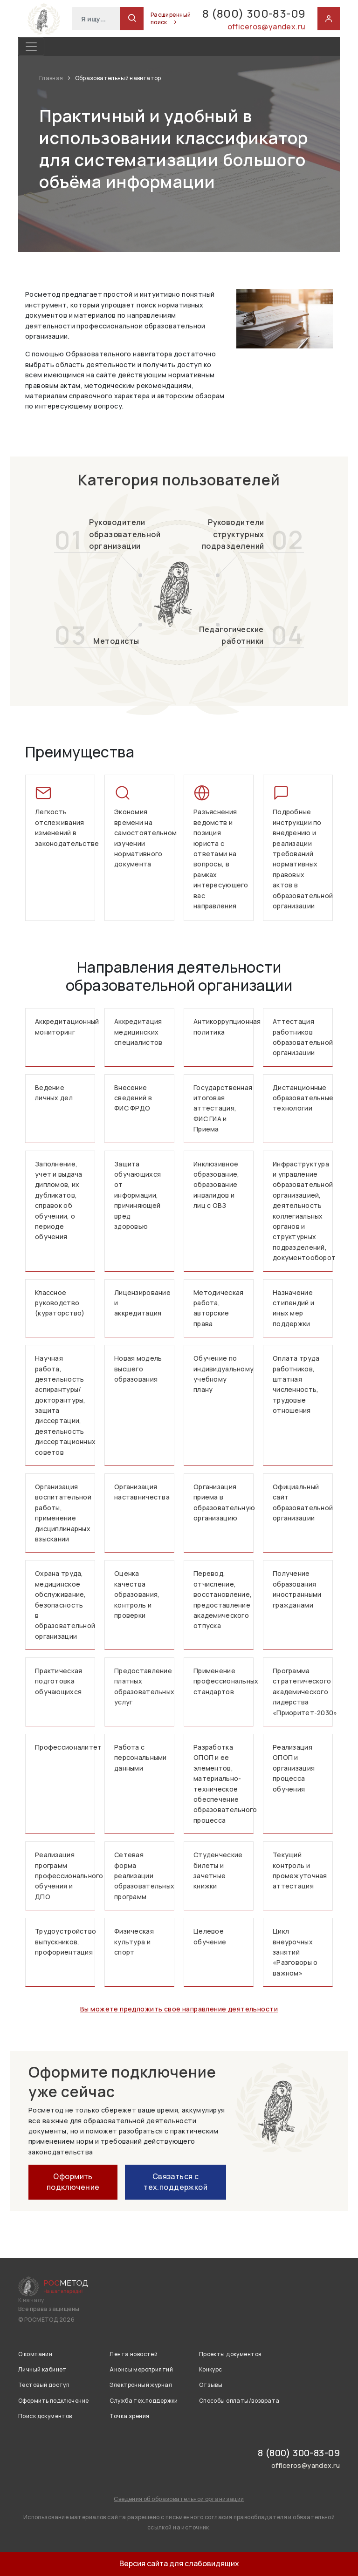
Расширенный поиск (171, 18)
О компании (35, 2354)
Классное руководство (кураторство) (60, 1303)
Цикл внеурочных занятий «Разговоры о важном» (295, 1952)
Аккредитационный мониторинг (65, 1026)
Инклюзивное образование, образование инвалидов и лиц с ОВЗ (216, 1184)
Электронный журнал (141, 2385)
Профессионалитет (65, 1747)
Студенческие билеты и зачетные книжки (217, 1870)
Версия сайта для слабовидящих (179, 2563)
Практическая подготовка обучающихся (58, 1681)
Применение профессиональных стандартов (223, 1681)
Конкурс (210, 2369)
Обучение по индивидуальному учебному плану (223, 1374)
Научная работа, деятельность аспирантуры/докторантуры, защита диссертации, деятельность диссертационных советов (65, 1405)
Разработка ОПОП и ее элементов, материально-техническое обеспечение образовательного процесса (223, 1784)
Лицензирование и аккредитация (142, 1303)
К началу (31, 2300)
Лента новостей (134, 2354)
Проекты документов (230, 2354)
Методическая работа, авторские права (218, 1308)
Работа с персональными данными (140, 1757)
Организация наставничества (142, 1491)
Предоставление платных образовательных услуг (144, 1686)
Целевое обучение (209, 1936)
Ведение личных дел (54, 1092)
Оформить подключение (73, 2181)
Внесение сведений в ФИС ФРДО (133, 1098)
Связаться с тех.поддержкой (175, 2181)
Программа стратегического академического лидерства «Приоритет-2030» (303, 1691)
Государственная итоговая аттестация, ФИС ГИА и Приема (222, 1108)
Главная (51, 78)
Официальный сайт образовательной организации (303, 1502)
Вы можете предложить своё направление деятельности (179, 2008)
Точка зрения (129, 2416)
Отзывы (211, 2385)
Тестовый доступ (43, 2385)
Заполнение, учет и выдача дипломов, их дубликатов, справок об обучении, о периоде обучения (59, 1200)
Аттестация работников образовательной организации (303, 1037)
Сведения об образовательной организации (179, 2499)
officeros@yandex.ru (266, 26)
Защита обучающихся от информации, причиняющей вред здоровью (137, 1195)
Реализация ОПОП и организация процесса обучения (294, 1768)
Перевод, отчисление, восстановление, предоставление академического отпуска (222, 1599)
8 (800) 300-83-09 (253, 13)
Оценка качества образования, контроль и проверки (136, 1594)
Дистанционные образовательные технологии (303, 1098)
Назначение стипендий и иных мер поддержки (293, 1308)
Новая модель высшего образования (138, 1368)
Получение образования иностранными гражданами (297, 1589)
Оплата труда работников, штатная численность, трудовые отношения (296, 1384)
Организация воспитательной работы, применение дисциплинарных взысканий (63, 1512)
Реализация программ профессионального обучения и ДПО (65, 1875)
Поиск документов (45, 2416)
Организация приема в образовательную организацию (223, 1502)
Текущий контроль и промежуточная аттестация (300, 1870)
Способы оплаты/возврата (239, 2401)
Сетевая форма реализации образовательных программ (144, 1875)
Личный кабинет (42, 2369)
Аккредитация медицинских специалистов (138, 1032)
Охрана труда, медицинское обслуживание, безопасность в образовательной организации (65, 1604)
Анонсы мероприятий (141, 2369)
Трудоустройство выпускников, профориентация (65, 1941)
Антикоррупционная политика (223, 1026)
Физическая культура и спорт (134, 1941)
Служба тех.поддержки (144, 2401)
